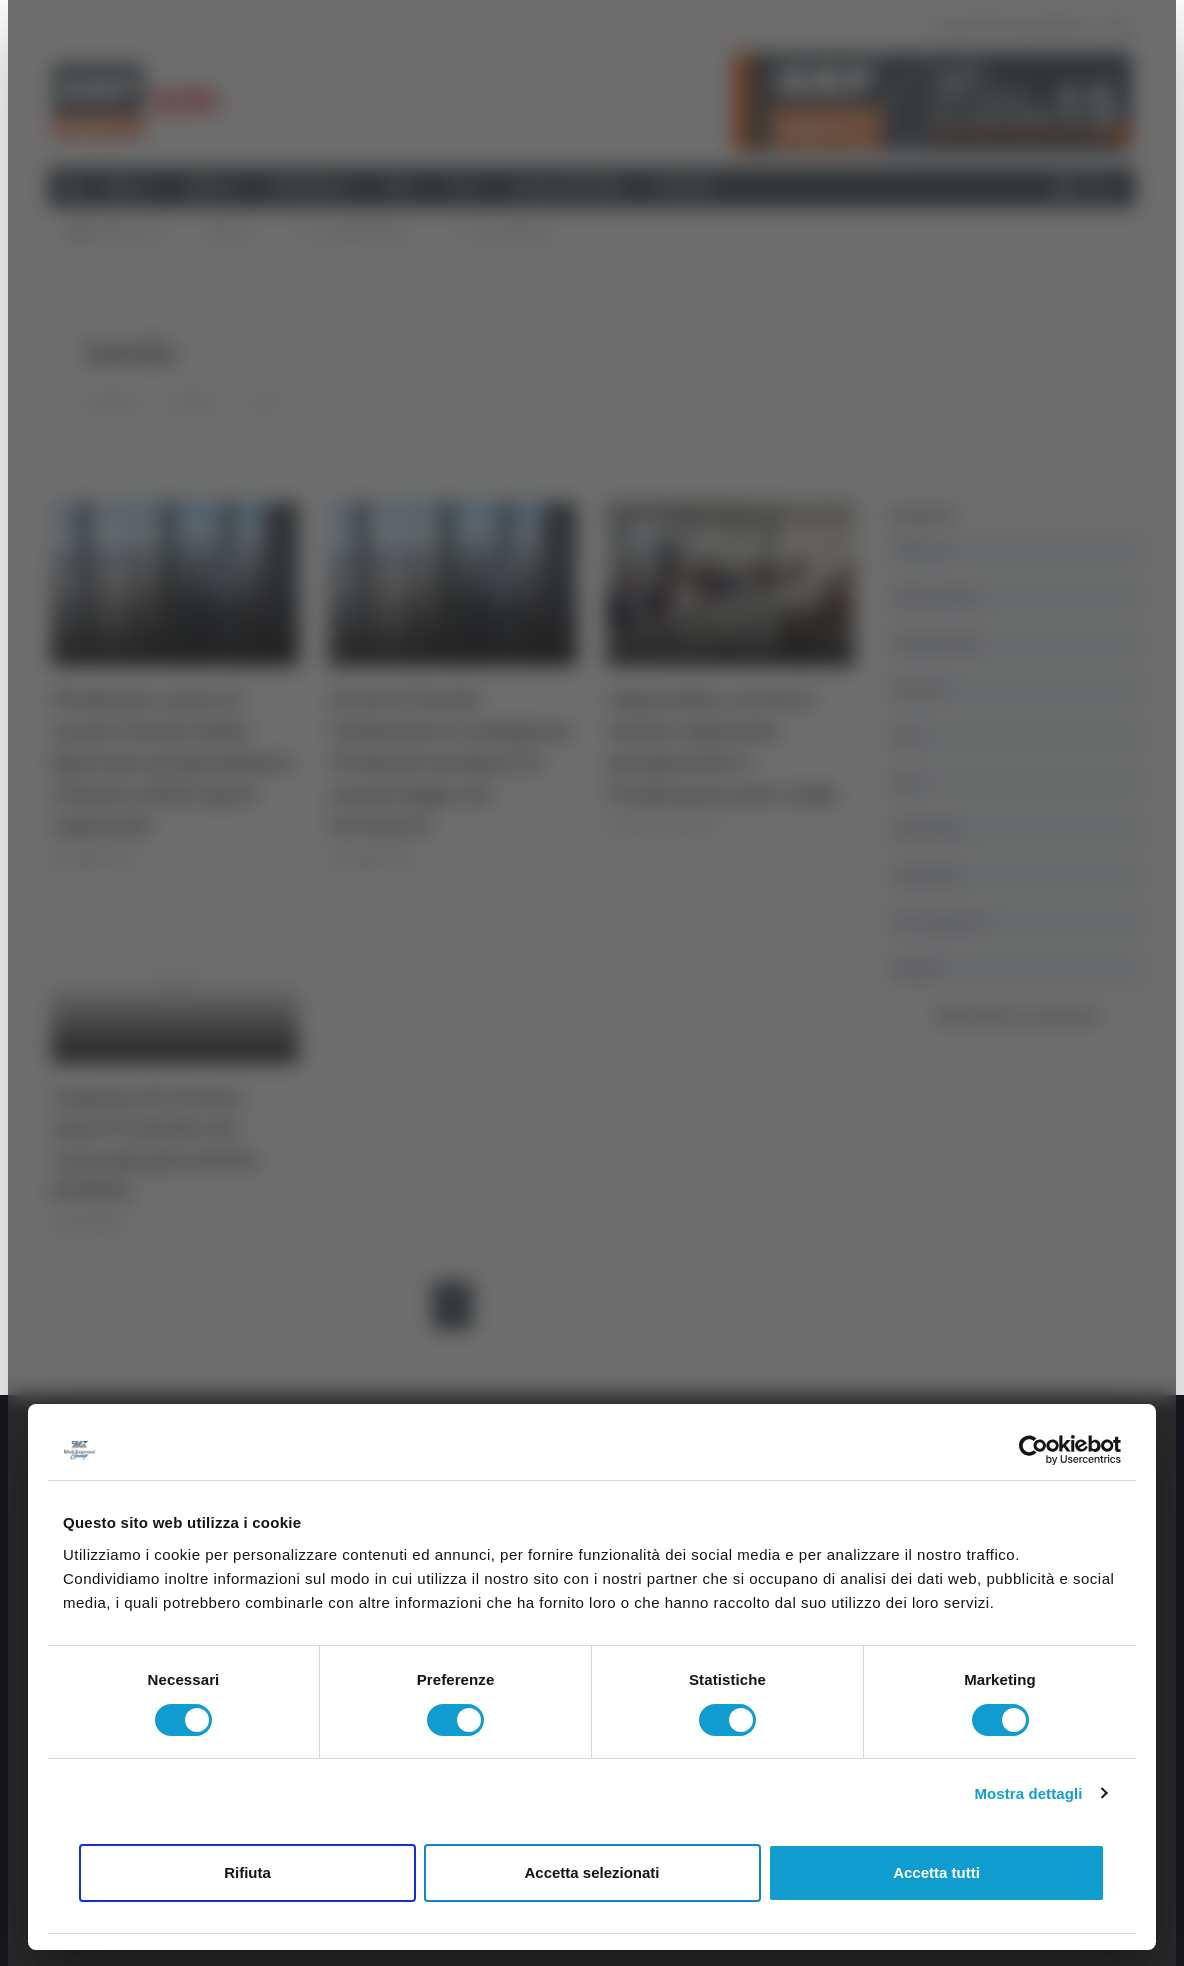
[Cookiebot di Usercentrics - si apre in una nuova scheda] (1033, 1450)
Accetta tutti (936, 1872)
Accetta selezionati (591, 1872)
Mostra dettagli (1028, 1793)
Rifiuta (247, 1872)
